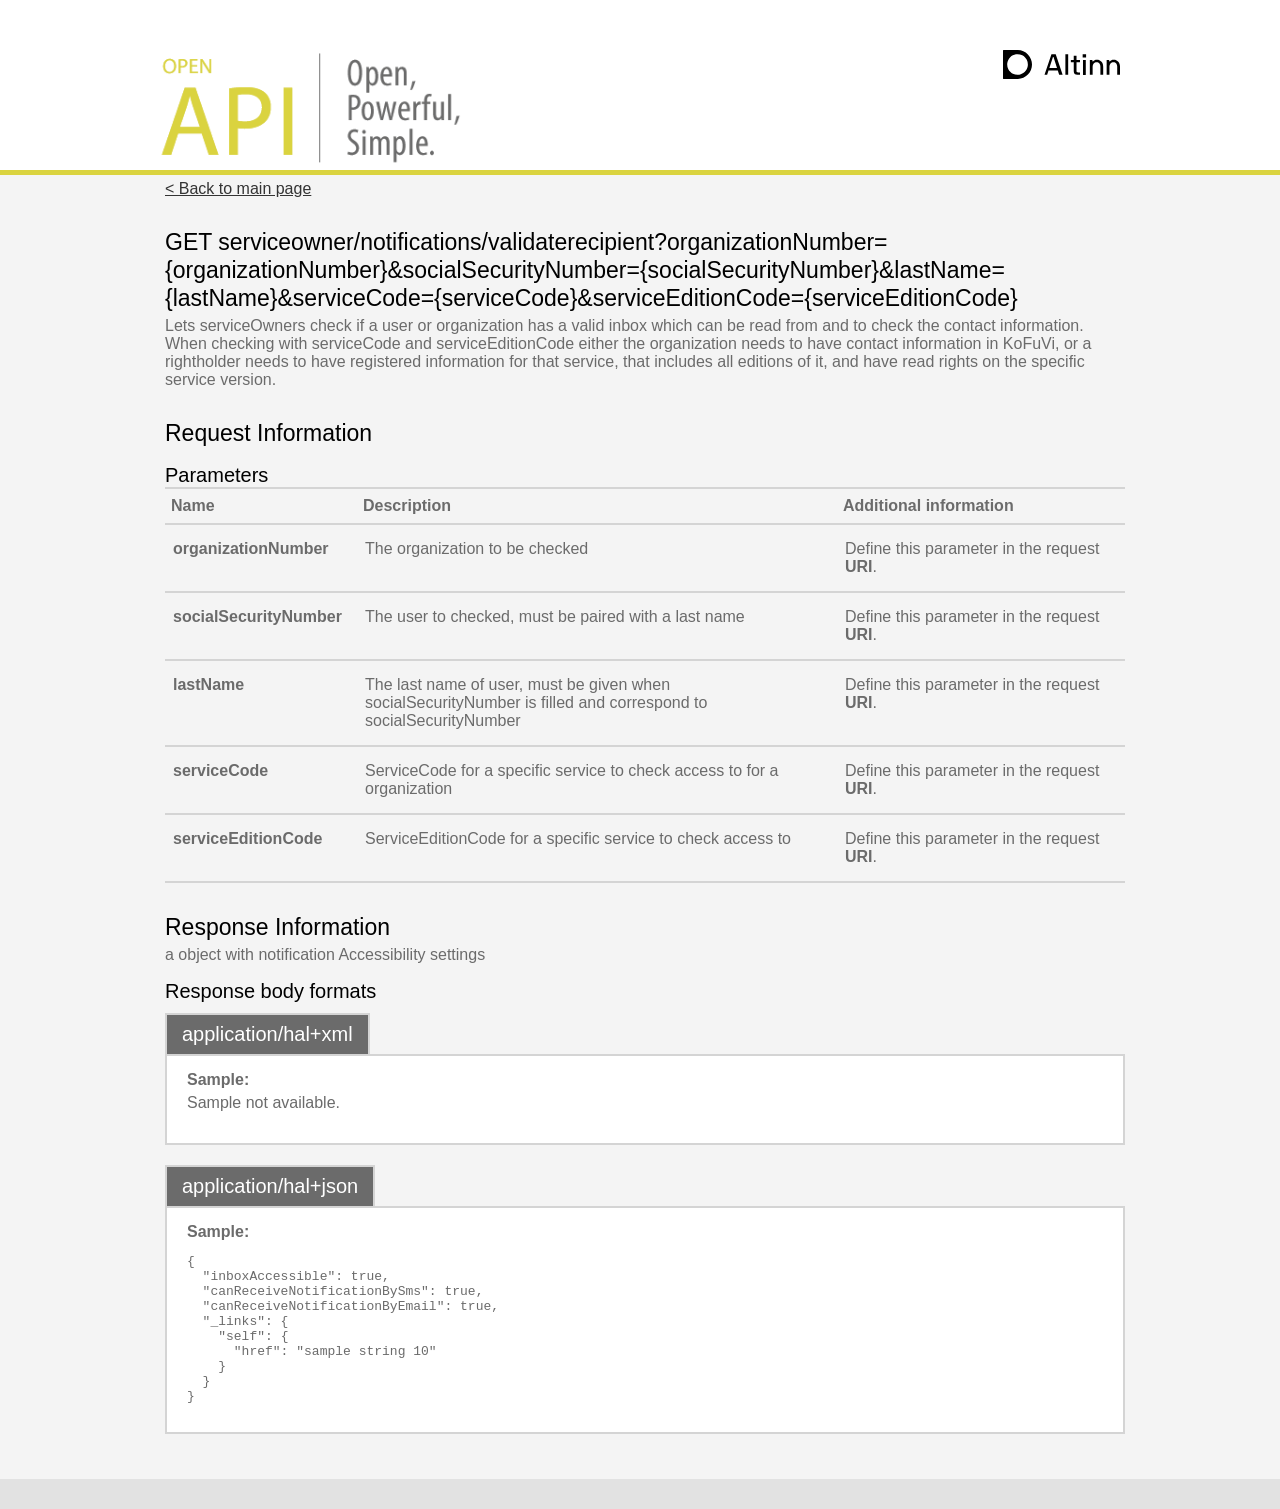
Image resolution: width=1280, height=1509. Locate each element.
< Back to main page (238, 188)
